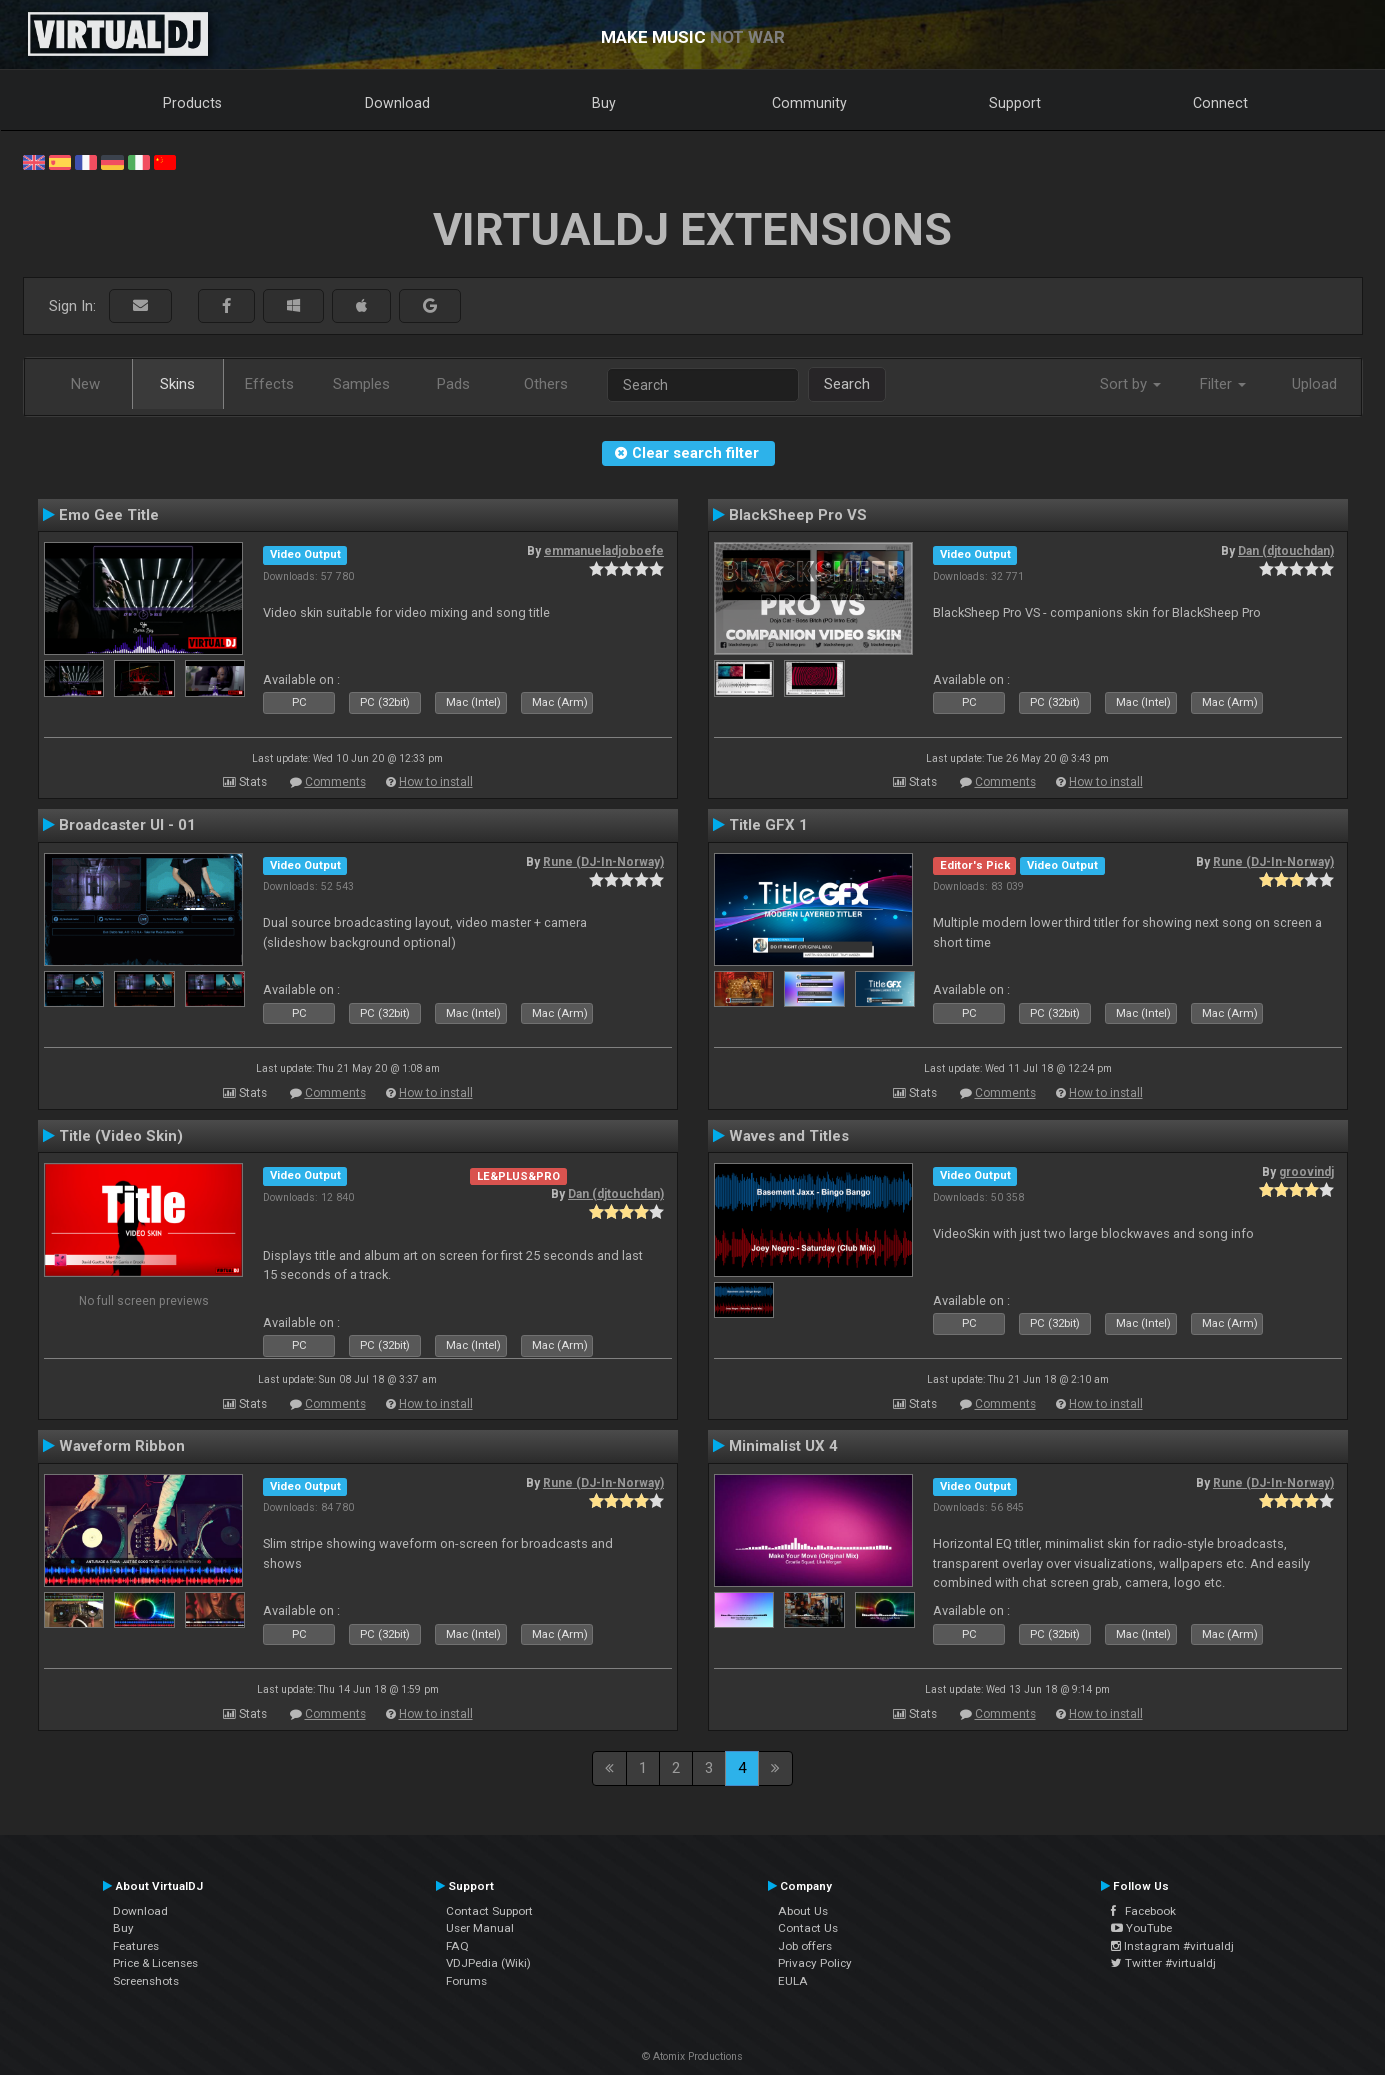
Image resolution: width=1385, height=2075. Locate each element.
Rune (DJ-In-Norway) (603, 862)
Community (809, 103)
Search (847, 384)
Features (136, 1946)
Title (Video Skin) (121, 1136)
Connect (1220, 103)
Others (546, 384)
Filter (1223, 384)
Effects (269, 384)
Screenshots (146, 1981)
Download (397, 103)
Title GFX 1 (768, 825)
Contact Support (489, 1911)
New (85, 384)
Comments (335, 782)
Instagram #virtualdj (1172, 1946)
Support (1015, 103)
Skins (177, 384)
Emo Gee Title (109, 515)
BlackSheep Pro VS (798, 515)
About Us (803, 1911)
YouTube (1141, 1928)
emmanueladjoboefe (604, 551)
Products (192, 103)
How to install (436, 782)
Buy (604, 103)
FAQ (457, 1946)
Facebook (1143, 1911)
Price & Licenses (155, 1963)
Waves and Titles (789, 1136)
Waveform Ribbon (122, 1446)
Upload (1314, 384)
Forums (466, 1981)
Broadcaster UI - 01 (127, 825)
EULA (793, 1981)
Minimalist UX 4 (783, 1446)
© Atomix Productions (692, 2056)
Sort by (1130, 384)
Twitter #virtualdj (1163, 1963)
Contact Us (808, 1928)
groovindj (1306, 1172)
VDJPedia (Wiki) (488, 1963)
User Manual (480, 1928)
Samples (361, 384)
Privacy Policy (815, 1963)
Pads (453, 384)
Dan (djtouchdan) (1286, 551)
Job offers (805, 1946)
